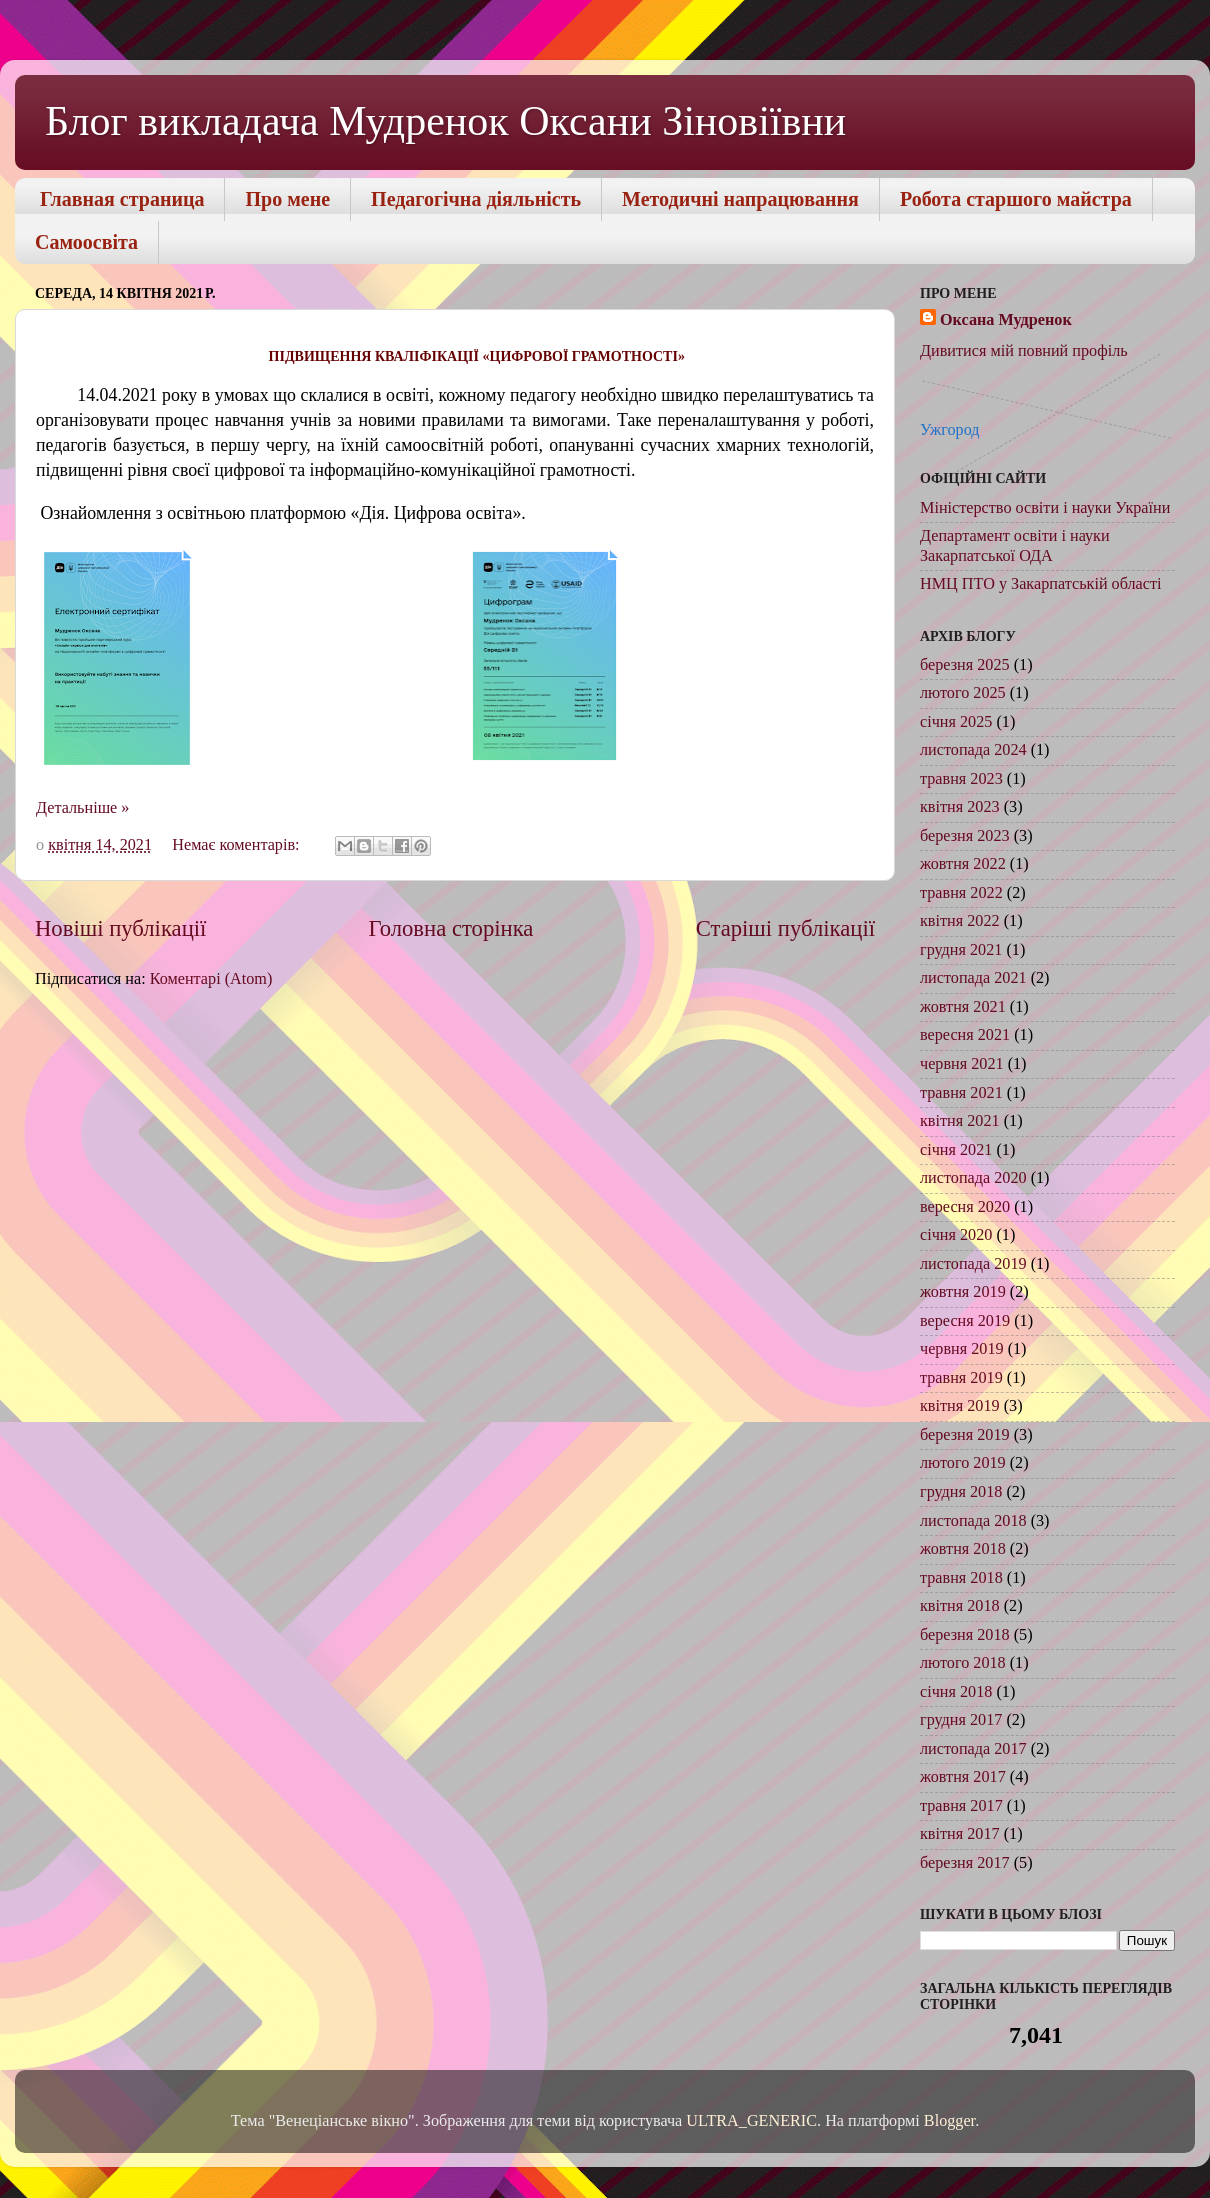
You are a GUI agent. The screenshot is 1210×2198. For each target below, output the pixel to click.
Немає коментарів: (237, 845)
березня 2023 (965, 836)
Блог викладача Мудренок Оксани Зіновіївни (445, 121)
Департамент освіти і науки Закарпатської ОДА (1015, 545)
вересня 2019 (965, 1321)
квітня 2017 (960, 1834)
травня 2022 (961, 893)
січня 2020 (956, 1235)
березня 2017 (965, 1863)
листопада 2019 (973, 1264)
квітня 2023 (960, 807)
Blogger (949, 2121)
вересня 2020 (965, 1207)
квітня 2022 (960, 921)
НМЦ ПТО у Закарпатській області (1041, 584)
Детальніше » (82, 808)
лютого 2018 (963, 1663)
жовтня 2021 (963, 1007)
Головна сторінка (451, 928)
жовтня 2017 (963, 1777)
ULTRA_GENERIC (751, 2121)
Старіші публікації (785, 928)
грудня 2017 (961, 1720)
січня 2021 (956, 1150)
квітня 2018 (960, 1606)
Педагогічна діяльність (476, 199)
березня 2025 (965, 665)
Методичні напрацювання (740, 199)
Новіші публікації (120, 928)
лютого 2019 (963, 1463)
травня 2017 (961, 1806)
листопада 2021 (973, 978)
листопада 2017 (973, 1749)
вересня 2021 (965, 1035)
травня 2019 (961, 1378)
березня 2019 (965, 1435)
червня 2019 (962, 1349)
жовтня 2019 (963, 1292)
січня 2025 (956, 722)
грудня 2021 (961, 950)
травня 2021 (961, 1093)
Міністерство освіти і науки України (1045, 508)
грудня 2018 (961, 1492)
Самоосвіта (86, 242)
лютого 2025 (963, 693)
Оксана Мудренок (1006, 320)
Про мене (287, 199)
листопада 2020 (973, 1178)
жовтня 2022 (963, 864)
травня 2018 (961, 1578)
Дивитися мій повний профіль (1024, 351)
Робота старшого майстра (1016, 199)
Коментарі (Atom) (211, 979)
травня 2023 (961, 779)
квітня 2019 (960, 1406)
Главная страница (122, 199)
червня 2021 (962, 1064)
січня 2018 (956, 1692)
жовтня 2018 (963, 1549)
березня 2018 (965, 1635)
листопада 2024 (973, 750)
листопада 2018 (973, 1521)
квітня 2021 (960, 1121)
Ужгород (950, 430)
